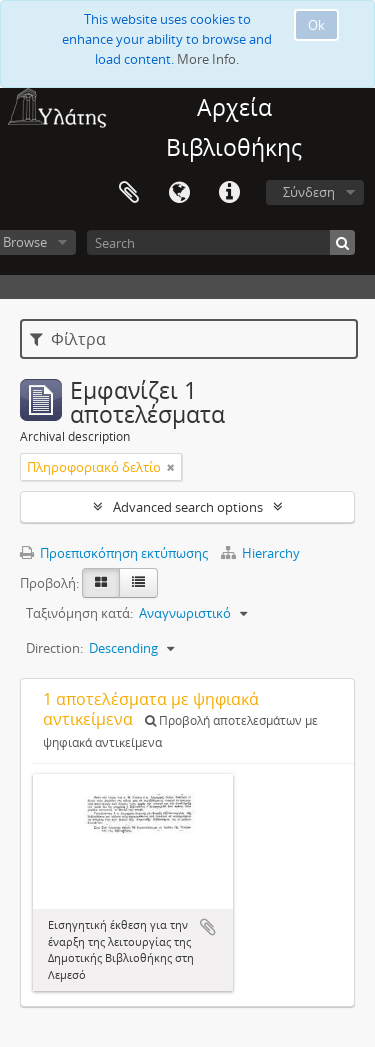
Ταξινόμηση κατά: (79, 613)
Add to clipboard (208, 927)
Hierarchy (260, 553)
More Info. (208, 59)
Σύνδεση (309, 192)
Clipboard (129, 193)
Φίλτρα (68, 339)
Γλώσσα (179, 193)
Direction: (54, 648)
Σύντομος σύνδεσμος (229, 193)
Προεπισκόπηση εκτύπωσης (114, 553)
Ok (316, 25)
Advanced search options (188, 507)
